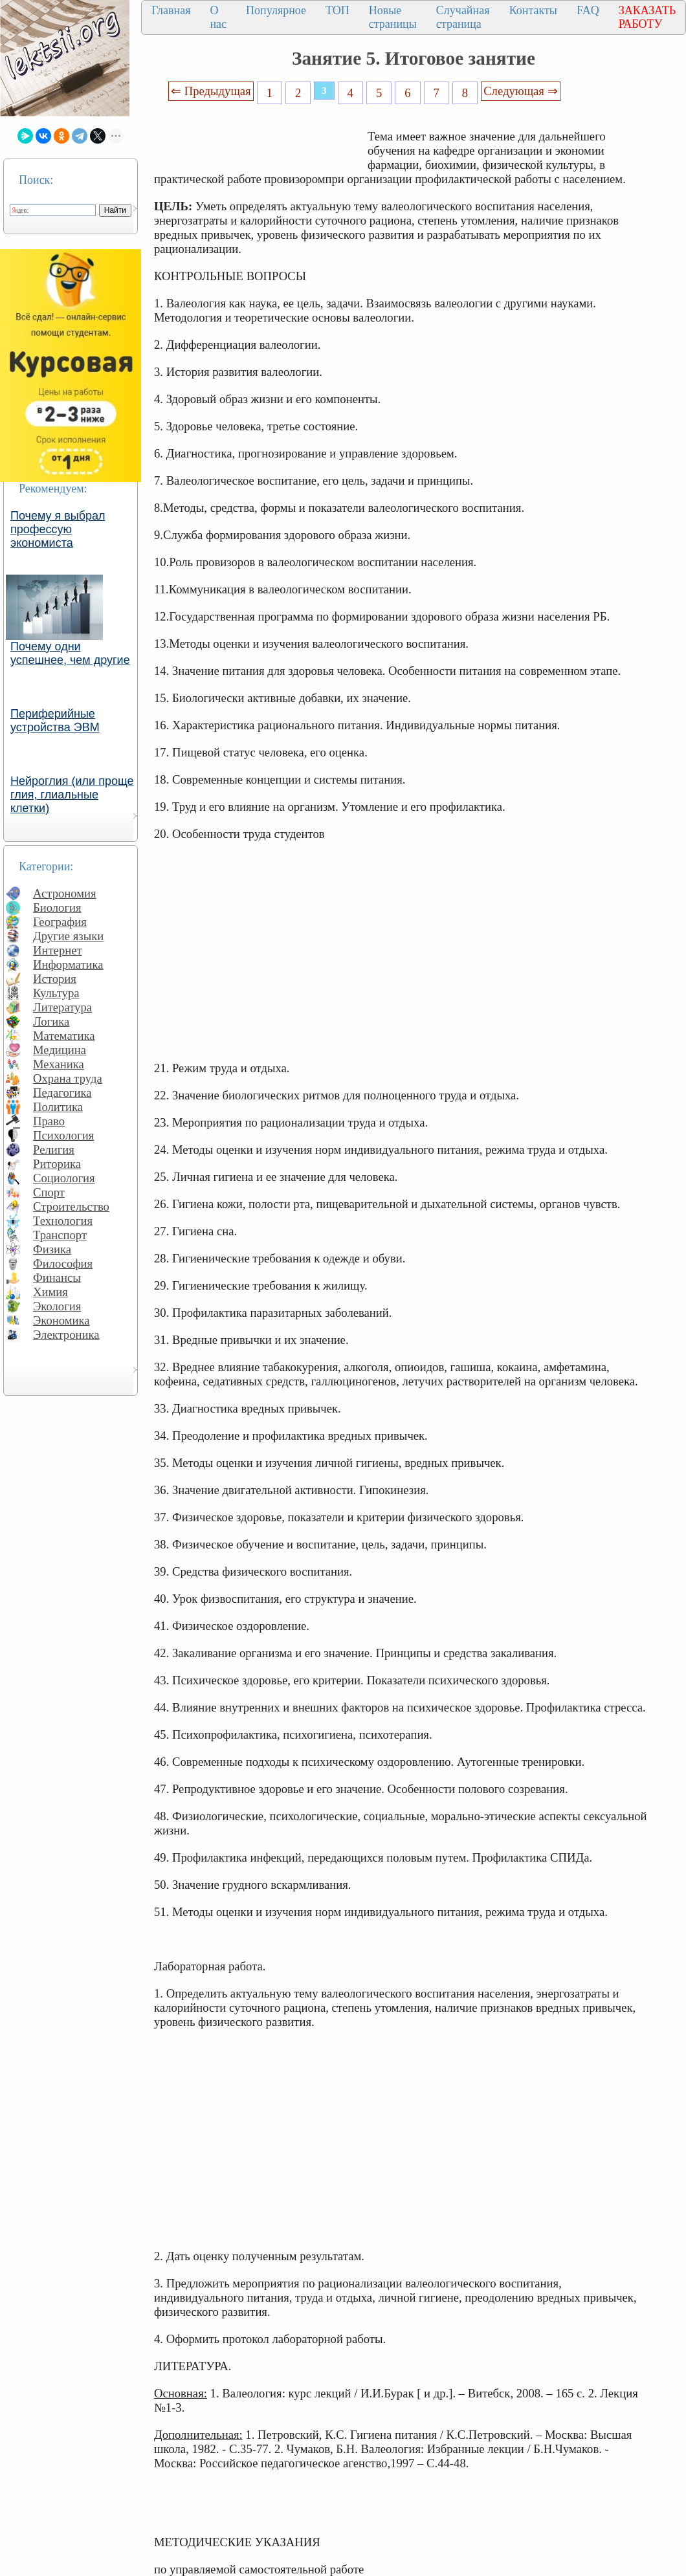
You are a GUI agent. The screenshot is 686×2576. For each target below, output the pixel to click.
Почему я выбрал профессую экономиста (57, 529)
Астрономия (64, 893)
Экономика (61, 1320)
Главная (170, 10)
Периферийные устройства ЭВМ (55, 720)
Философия (63, 1263)
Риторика (57, 1164)
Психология (63, 1135)
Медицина (59, 1050)
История (54, 978)
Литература (62, 1007)
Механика (58, 1064)
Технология (63, 1220)
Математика (64, 1035)
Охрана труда (67, 1078)
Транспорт (60, 1235)
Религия (53, 1149)
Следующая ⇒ (520, 91)
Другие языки (68, 936)
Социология (64, 1178)
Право (49, 1121)
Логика (51, 1021)
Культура (56, 993)
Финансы (57, 1277)
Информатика (68, 964)
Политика (58, 1107)
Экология (57, 1306)
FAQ (588, 10)
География (60, 922)
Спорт (49, 1192)
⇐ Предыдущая (211, 91)
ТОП (337, 10)
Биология (57, 907)
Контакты (533, 10)
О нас (218, 17)
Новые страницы (393, 17)
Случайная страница (463, 17)
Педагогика (62, 1092)
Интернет (57, 950)
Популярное (276, 10)
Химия (50, 1292)
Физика (52, 1249)
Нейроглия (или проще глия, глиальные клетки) (72, 795)
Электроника (66, 1334)
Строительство (71, 1206)
